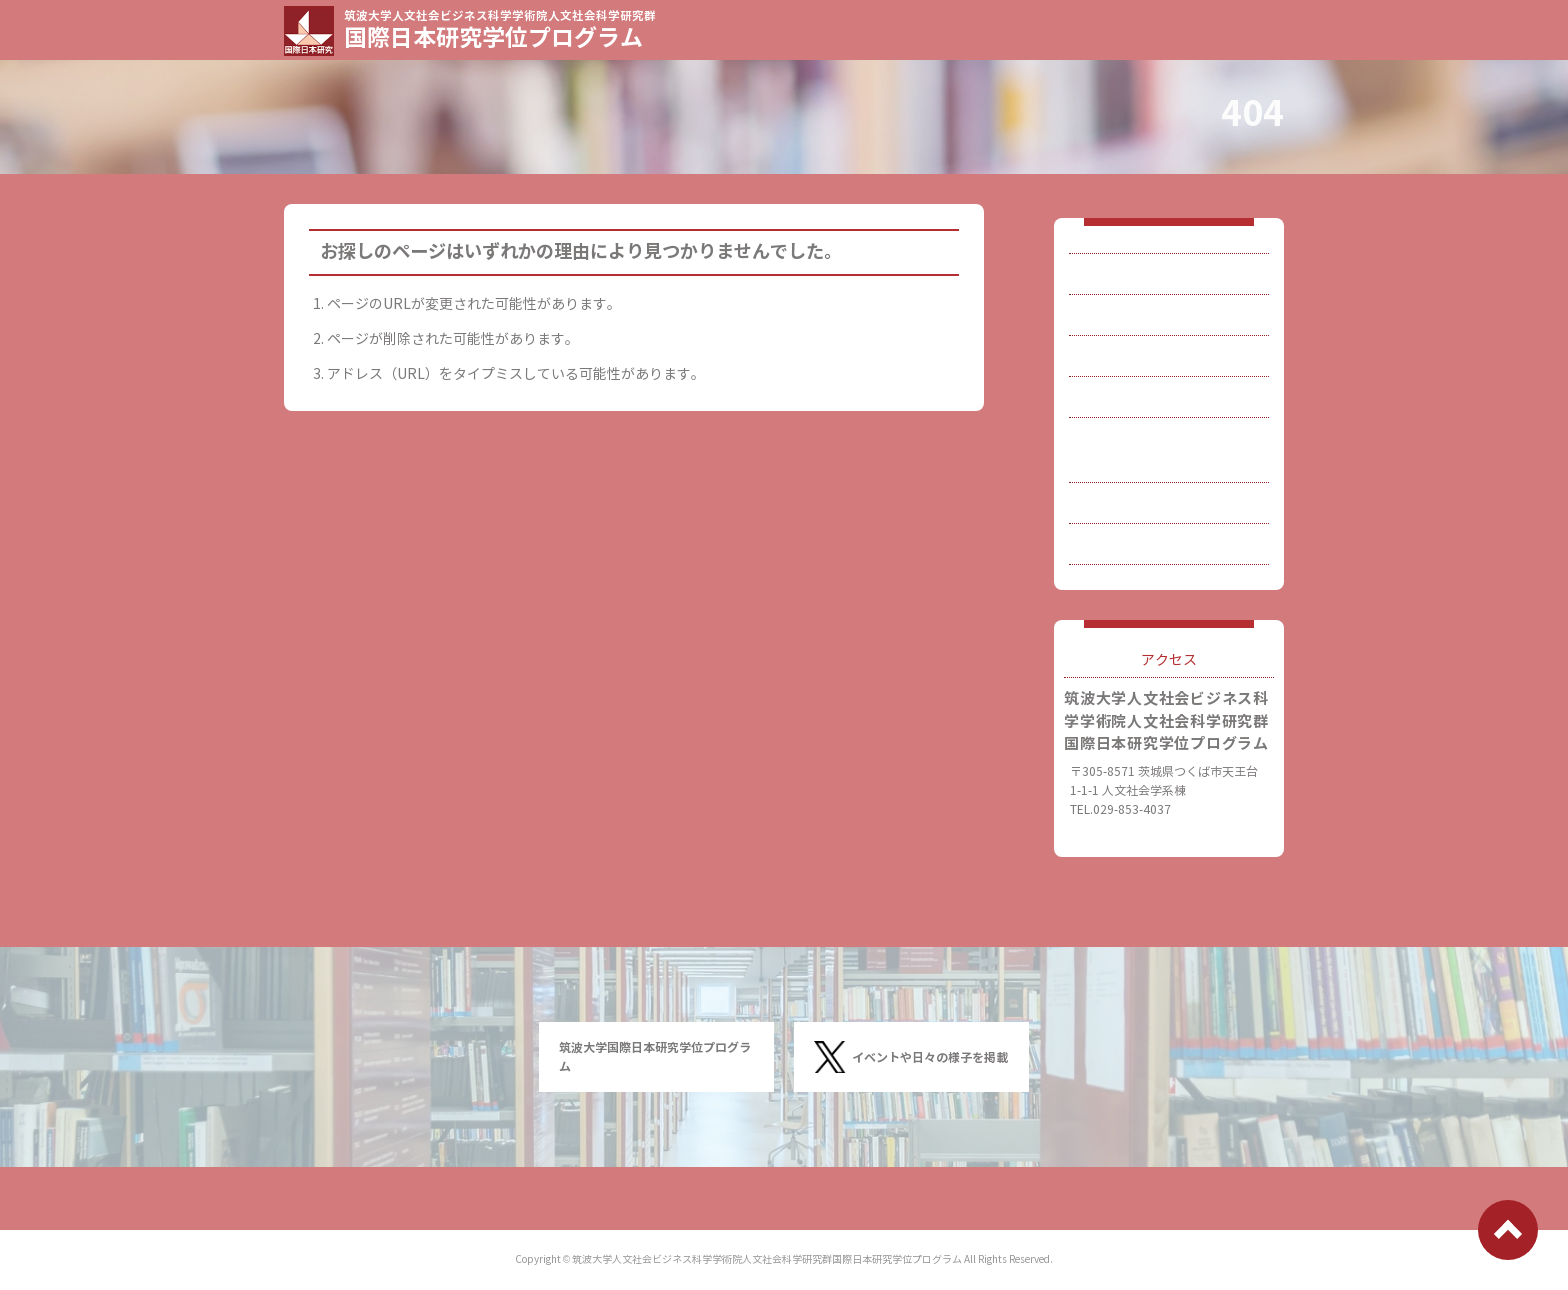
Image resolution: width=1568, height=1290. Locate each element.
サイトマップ (1141, 599)
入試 (1113, 386)
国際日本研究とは (1155, 279)
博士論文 (1127, 439)
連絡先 (1120, 546)
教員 (1113, 332)
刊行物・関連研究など (1169, 493)
